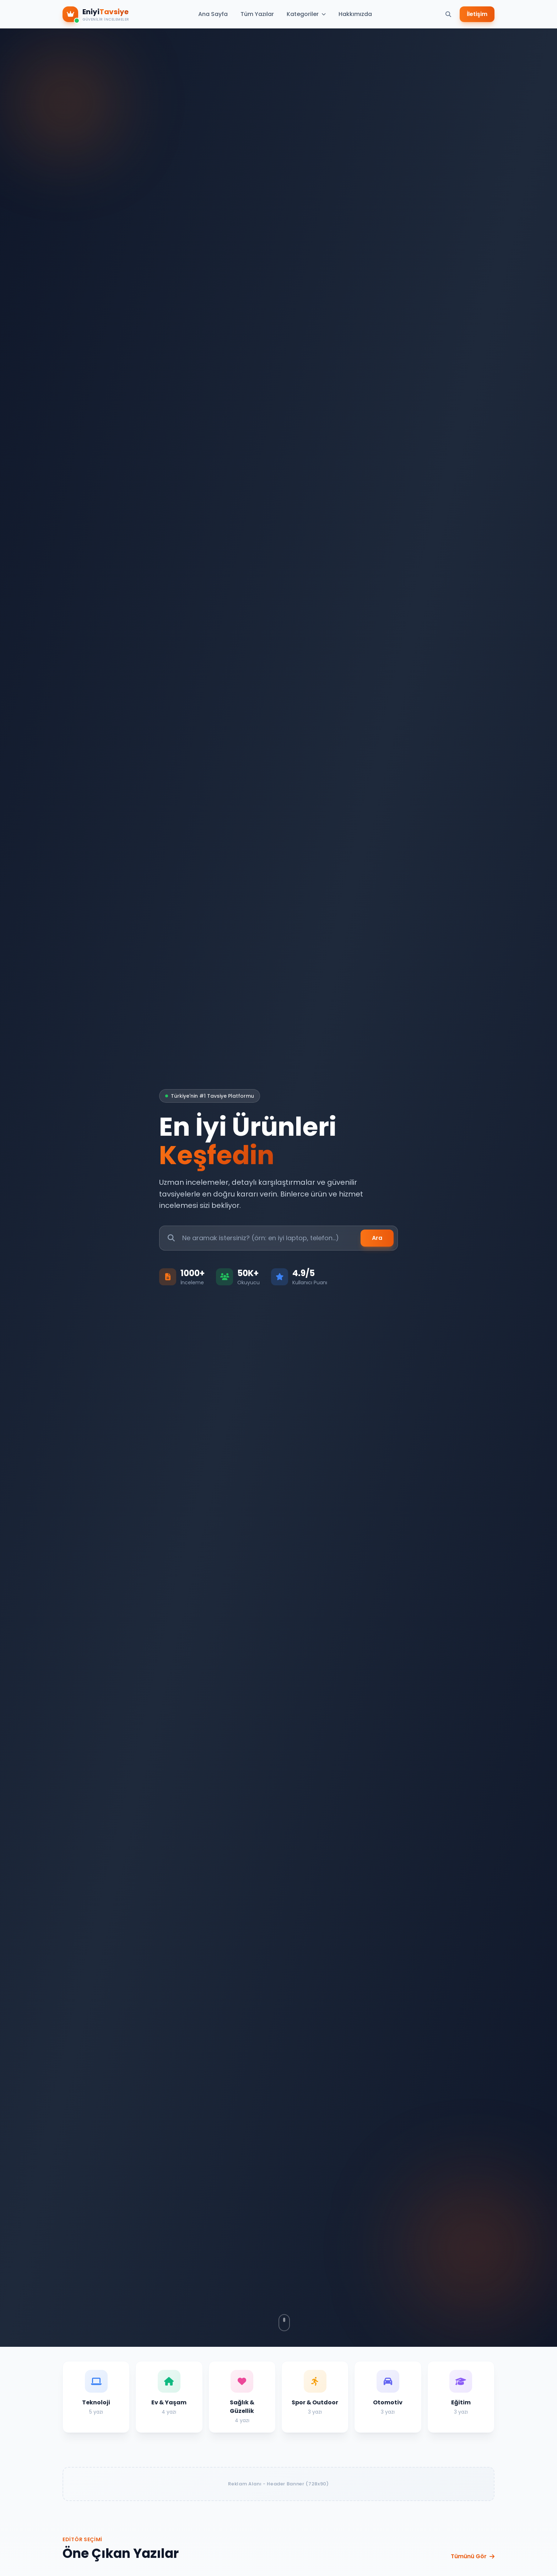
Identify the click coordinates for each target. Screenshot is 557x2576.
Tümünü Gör (472, 2556)
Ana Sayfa (213, 14)
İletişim (477, 14)
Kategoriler (306, 14)
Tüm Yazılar (257, 14)
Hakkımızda (355, 14)
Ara (377, 1238)
